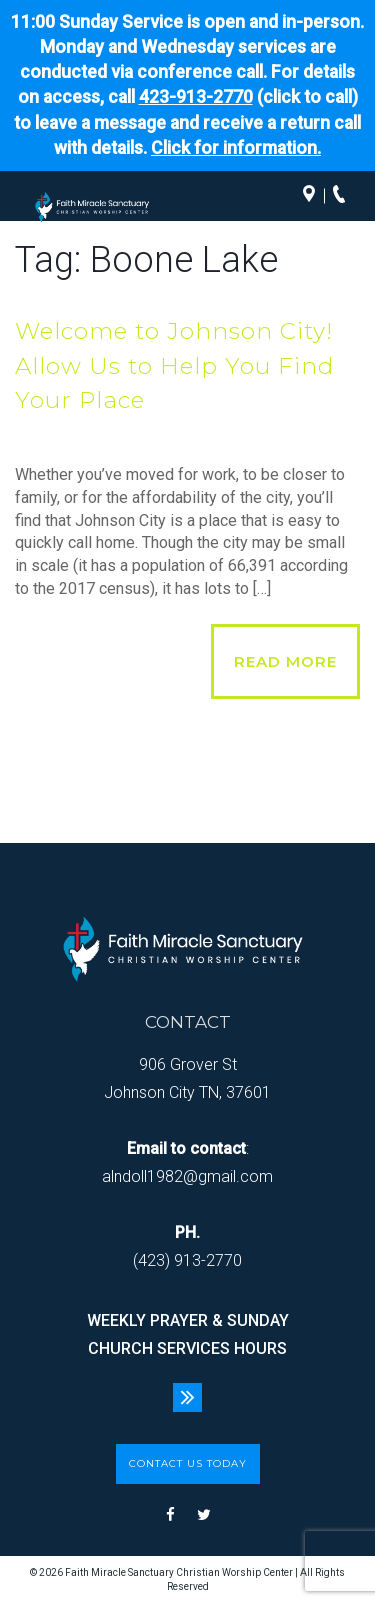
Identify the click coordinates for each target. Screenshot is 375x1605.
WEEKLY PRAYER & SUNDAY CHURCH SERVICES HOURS (188, 1334)
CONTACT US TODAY (188, 1463)
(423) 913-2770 (187, 1260)
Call (344, 196)
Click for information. (236, 148)
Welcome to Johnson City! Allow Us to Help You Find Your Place (174, 365)
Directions (314, 196)
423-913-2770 (196, 97)
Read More (285, 661)
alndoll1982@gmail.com (187, 1176)
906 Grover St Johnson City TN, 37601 (187, 1078)
